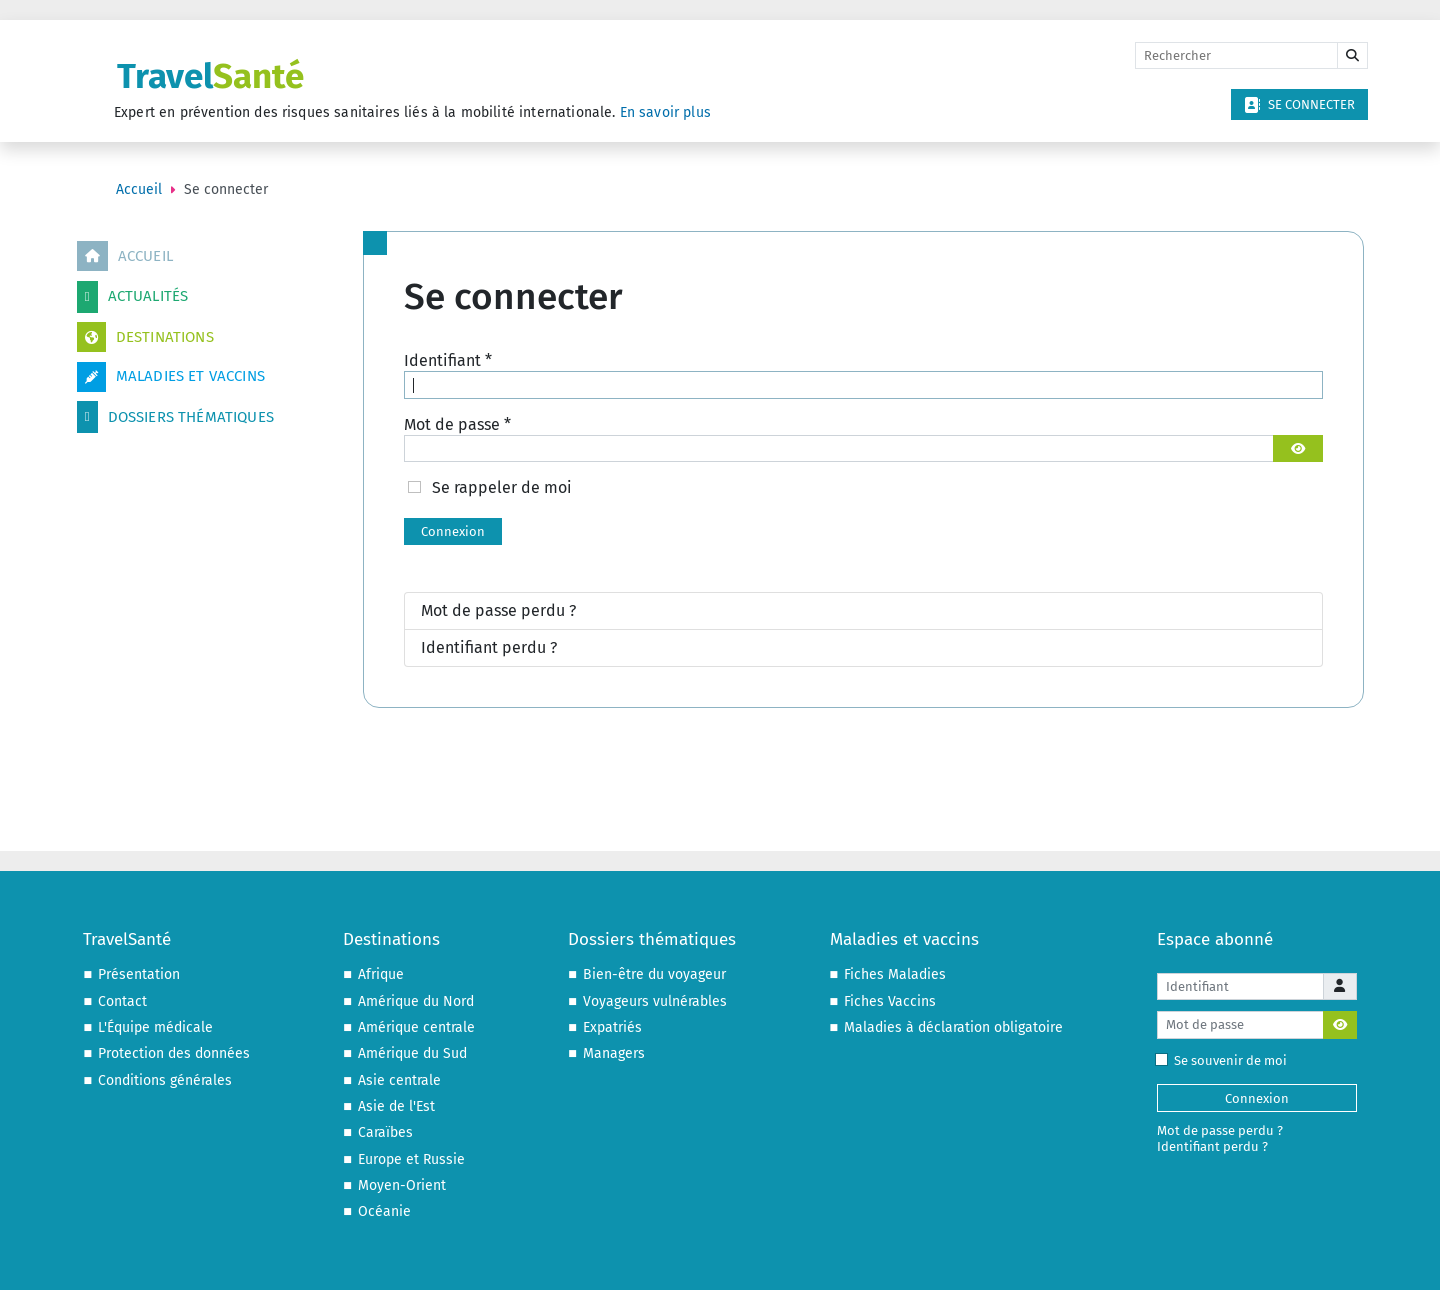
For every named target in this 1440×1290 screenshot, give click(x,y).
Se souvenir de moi (1225, 1060)
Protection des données (174, 1053)
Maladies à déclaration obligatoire (953, 1027)
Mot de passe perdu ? (498, 610)
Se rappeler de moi (502, 487)
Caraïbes (385, 1132)
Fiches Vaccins (890, 1001)
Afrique (381, 974)
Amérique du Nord (416, 1001)
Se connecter (1299, 105)
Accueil (125, 256)
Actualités (133, 297)
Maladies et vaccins (171, 377)
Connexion (453, 531)
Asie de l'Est (396, 1106)
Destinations (145, 337)
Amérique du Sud (412, 1053)
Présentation (139, 974)
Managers (614, 1053)
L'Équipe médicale (155, 1027)
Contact (122, 1001)
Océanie (384, 1211)
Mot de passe (457, 424)
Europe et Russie (411, 1159)
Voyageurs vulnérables (655, 1001)
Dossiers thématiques (175, 417)
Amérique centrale (416, 1027)
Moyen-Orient (402, 1185)
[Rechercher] (1236, 56)
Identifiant (448, 360)
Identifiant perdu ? (489, 647)
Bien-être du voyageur (654, 974)
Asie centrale (399, 1080)
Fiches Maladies (895, 974)
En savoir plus (665, 112)
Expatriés (612, 1027)
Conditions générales (165, 1080)
